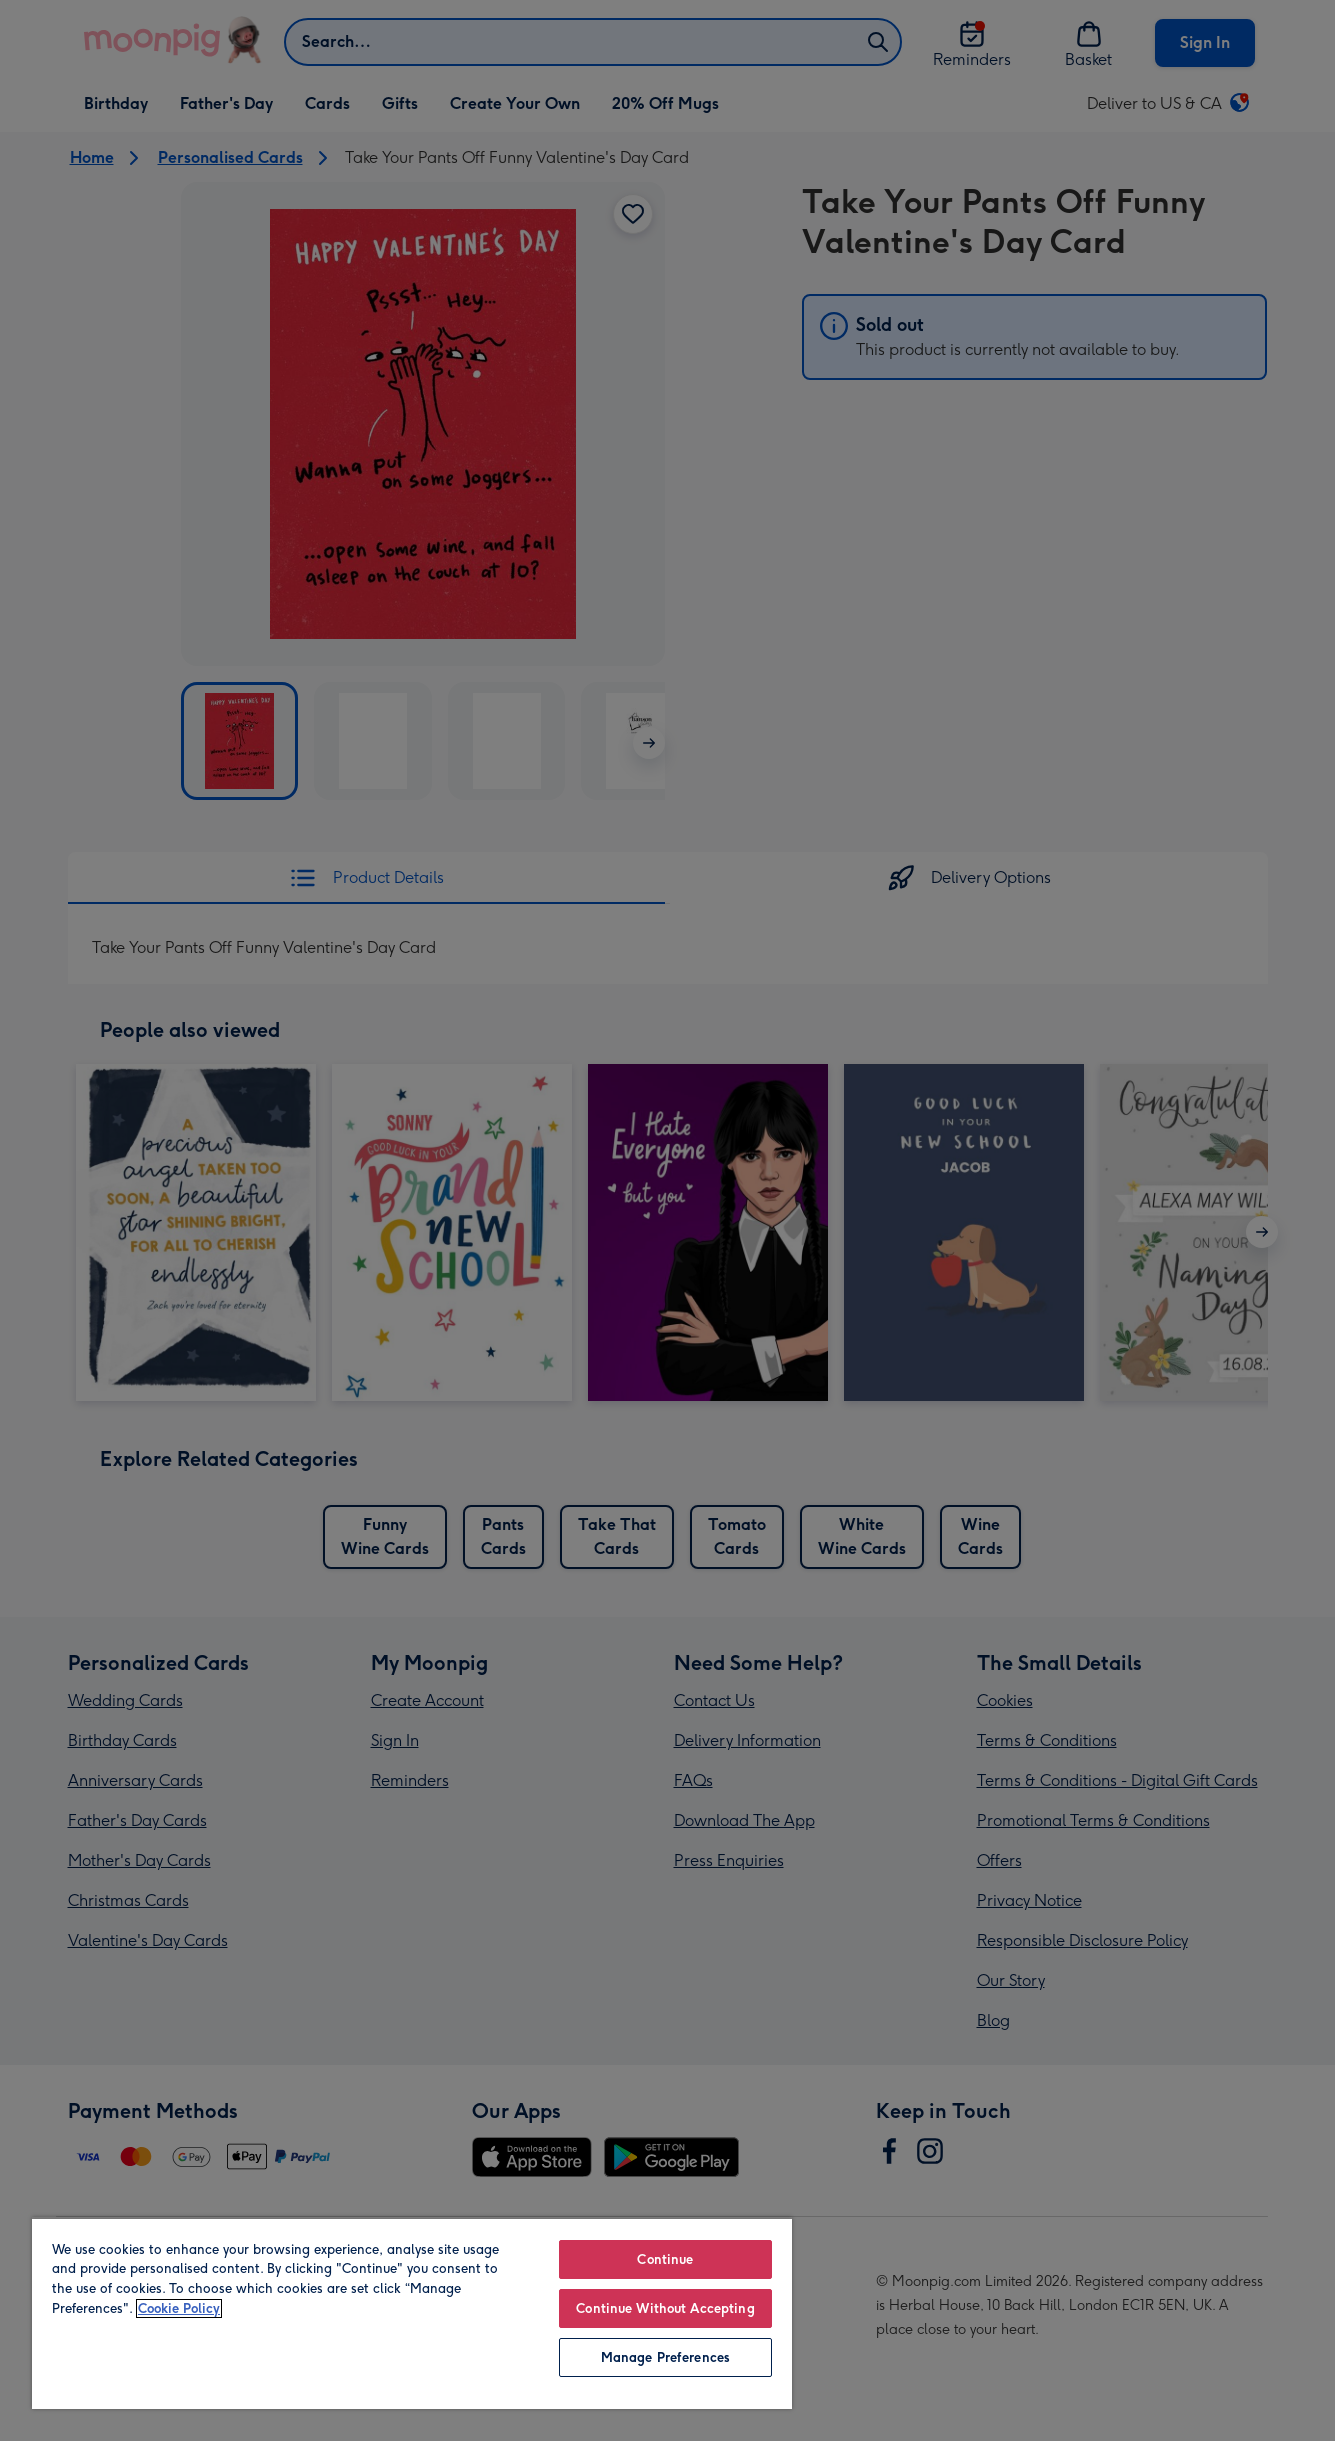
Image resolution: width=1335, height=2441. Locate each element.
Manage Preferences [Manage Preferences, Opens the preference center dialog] (665, 2357)
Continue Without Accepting (665, 2308)
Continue (665, 2259)
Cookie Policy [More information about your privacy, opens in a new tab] (179, 2308)
